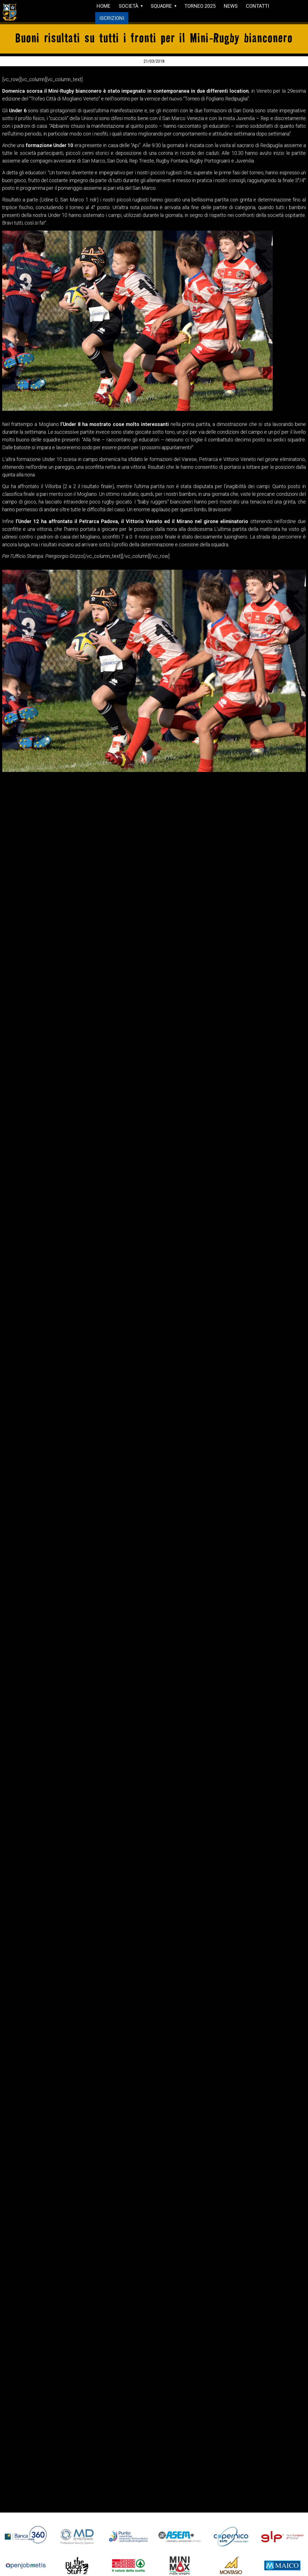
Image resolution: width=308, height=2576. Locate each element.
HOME (103, 6)
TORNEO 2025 (200, 6)
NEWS (231, 6)
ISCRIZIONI (111, 18)
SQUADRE (161, 6)
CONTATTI (257, 6)
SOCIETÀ (128, 6)
